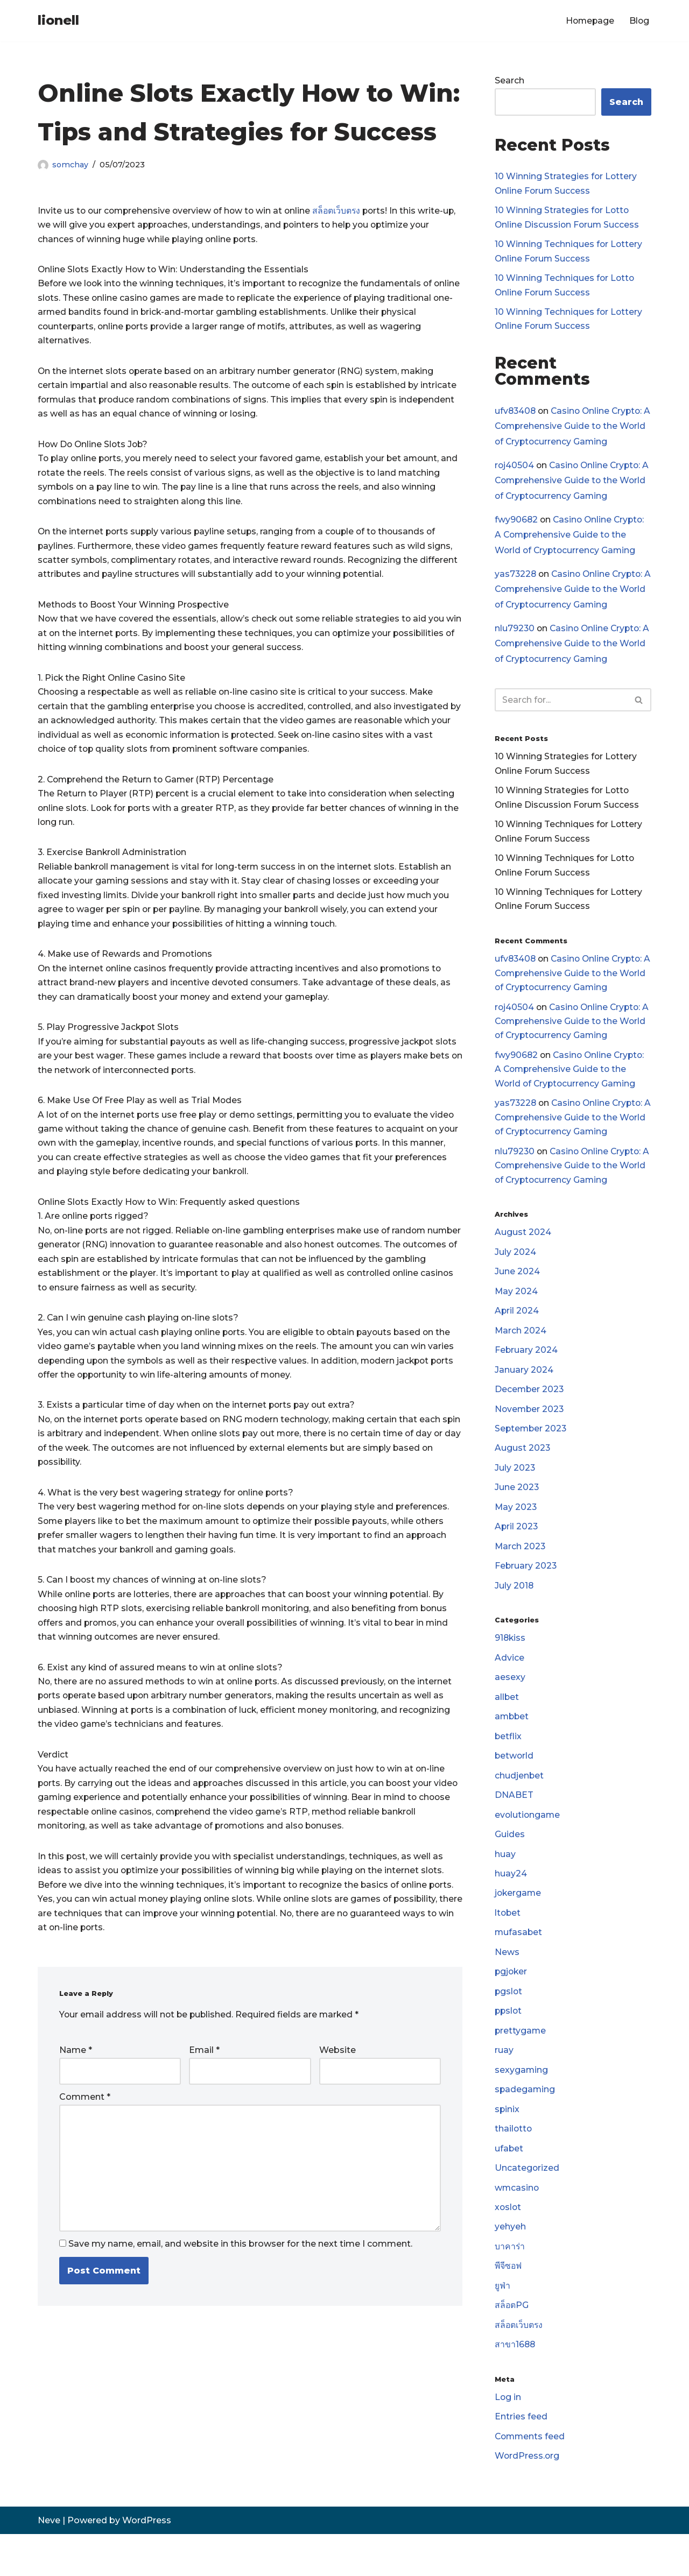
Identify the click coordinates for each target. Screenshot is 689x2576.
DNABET (514, 1824)
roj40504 (515, 470)
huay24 (511, 1905)
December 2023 (530, 1411)
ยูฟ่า (502, 2325)
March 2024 (521, 1351)
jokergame (519, 1924)
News (507, 1985)
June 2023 (517, 1511)
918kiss (510, 1665)
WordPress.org (527, 2498)
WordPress (146, 2562)
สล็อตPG (512, 2345)
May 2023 (516, 1531)
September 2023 (531, 1451)
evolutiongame (528, 1844)
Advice (509, 1684)
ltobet (508, 1944)
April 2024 (517, 1331)
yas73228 (516, 580)
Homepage (589, 21)
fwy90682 (516, 525)
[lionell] (58, 21)
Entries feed (521, 2458)
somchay (70, 165)
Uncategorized (527, 2205)
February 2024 (526, 1371)
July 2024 (515, 1271)
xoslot (508, 2245)
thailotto (514, 2164)
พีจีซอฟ (509, 2305)
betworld (515, 1785)
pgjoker (512, 2005)
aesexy (510, 1704)
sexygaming (522, 2105)
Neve (49, 2562)
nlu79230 (515, 635)
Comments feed (531, 2478)
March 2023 (520, 1571)
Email (204, 2090)
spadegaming (525, 2125)
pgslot (509, 2025)
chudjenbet (519, 1804)
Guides (510, 1865)
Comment (84, 2137)
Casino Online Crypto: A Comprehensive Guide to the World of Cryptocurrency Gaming (571, 430)
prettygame (521, 2064)
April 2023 (517, 1551)
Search (509, 81)
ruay (504, 2085)
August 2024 (523, 1251)
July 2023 (515, 1491)
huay (505, 1885)
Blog (639, 21)
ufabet (509, 2185)
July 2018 (514, 1611)
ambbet (512, 1744)
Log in (508, 2438)
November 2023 (530, 1431)
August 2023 (523, 1471)
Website (337, 2090)
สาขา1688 (515, 2385)
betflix (508, 1765)
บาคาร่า (510, 2284)
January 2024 (524, 1391)
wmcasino (517, 2225)
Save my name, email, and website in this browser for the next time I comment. (240, 2287)
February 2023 (526, 1591)
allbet (507, 1724)
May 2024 (516, 1311)
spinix (507, 2145)
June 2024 (517, 1291)
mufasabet (519, 1964)
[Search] (561, 707)
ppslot (509, 2044)
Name (75, 2090)
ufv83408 (516, 415)
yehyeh (510, 2265)
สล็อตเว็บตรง (342, 211)
